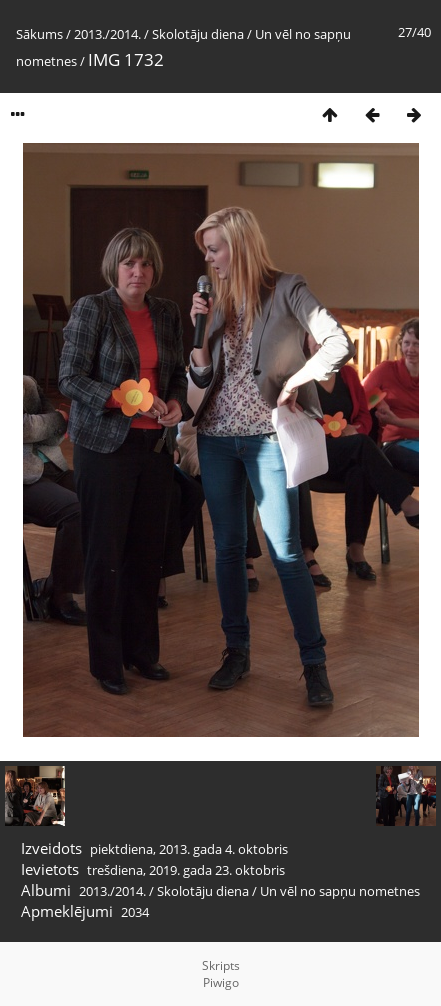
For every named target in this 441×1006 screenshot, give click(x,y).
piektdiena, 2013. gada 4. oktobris (189, 849)
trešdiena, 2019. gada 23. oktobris (186, 870)
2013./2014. (107, 34)
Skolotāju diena (198, 34)
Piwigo (221, 982)
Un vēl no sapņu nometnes (340, 891)
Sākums (39, 34)
